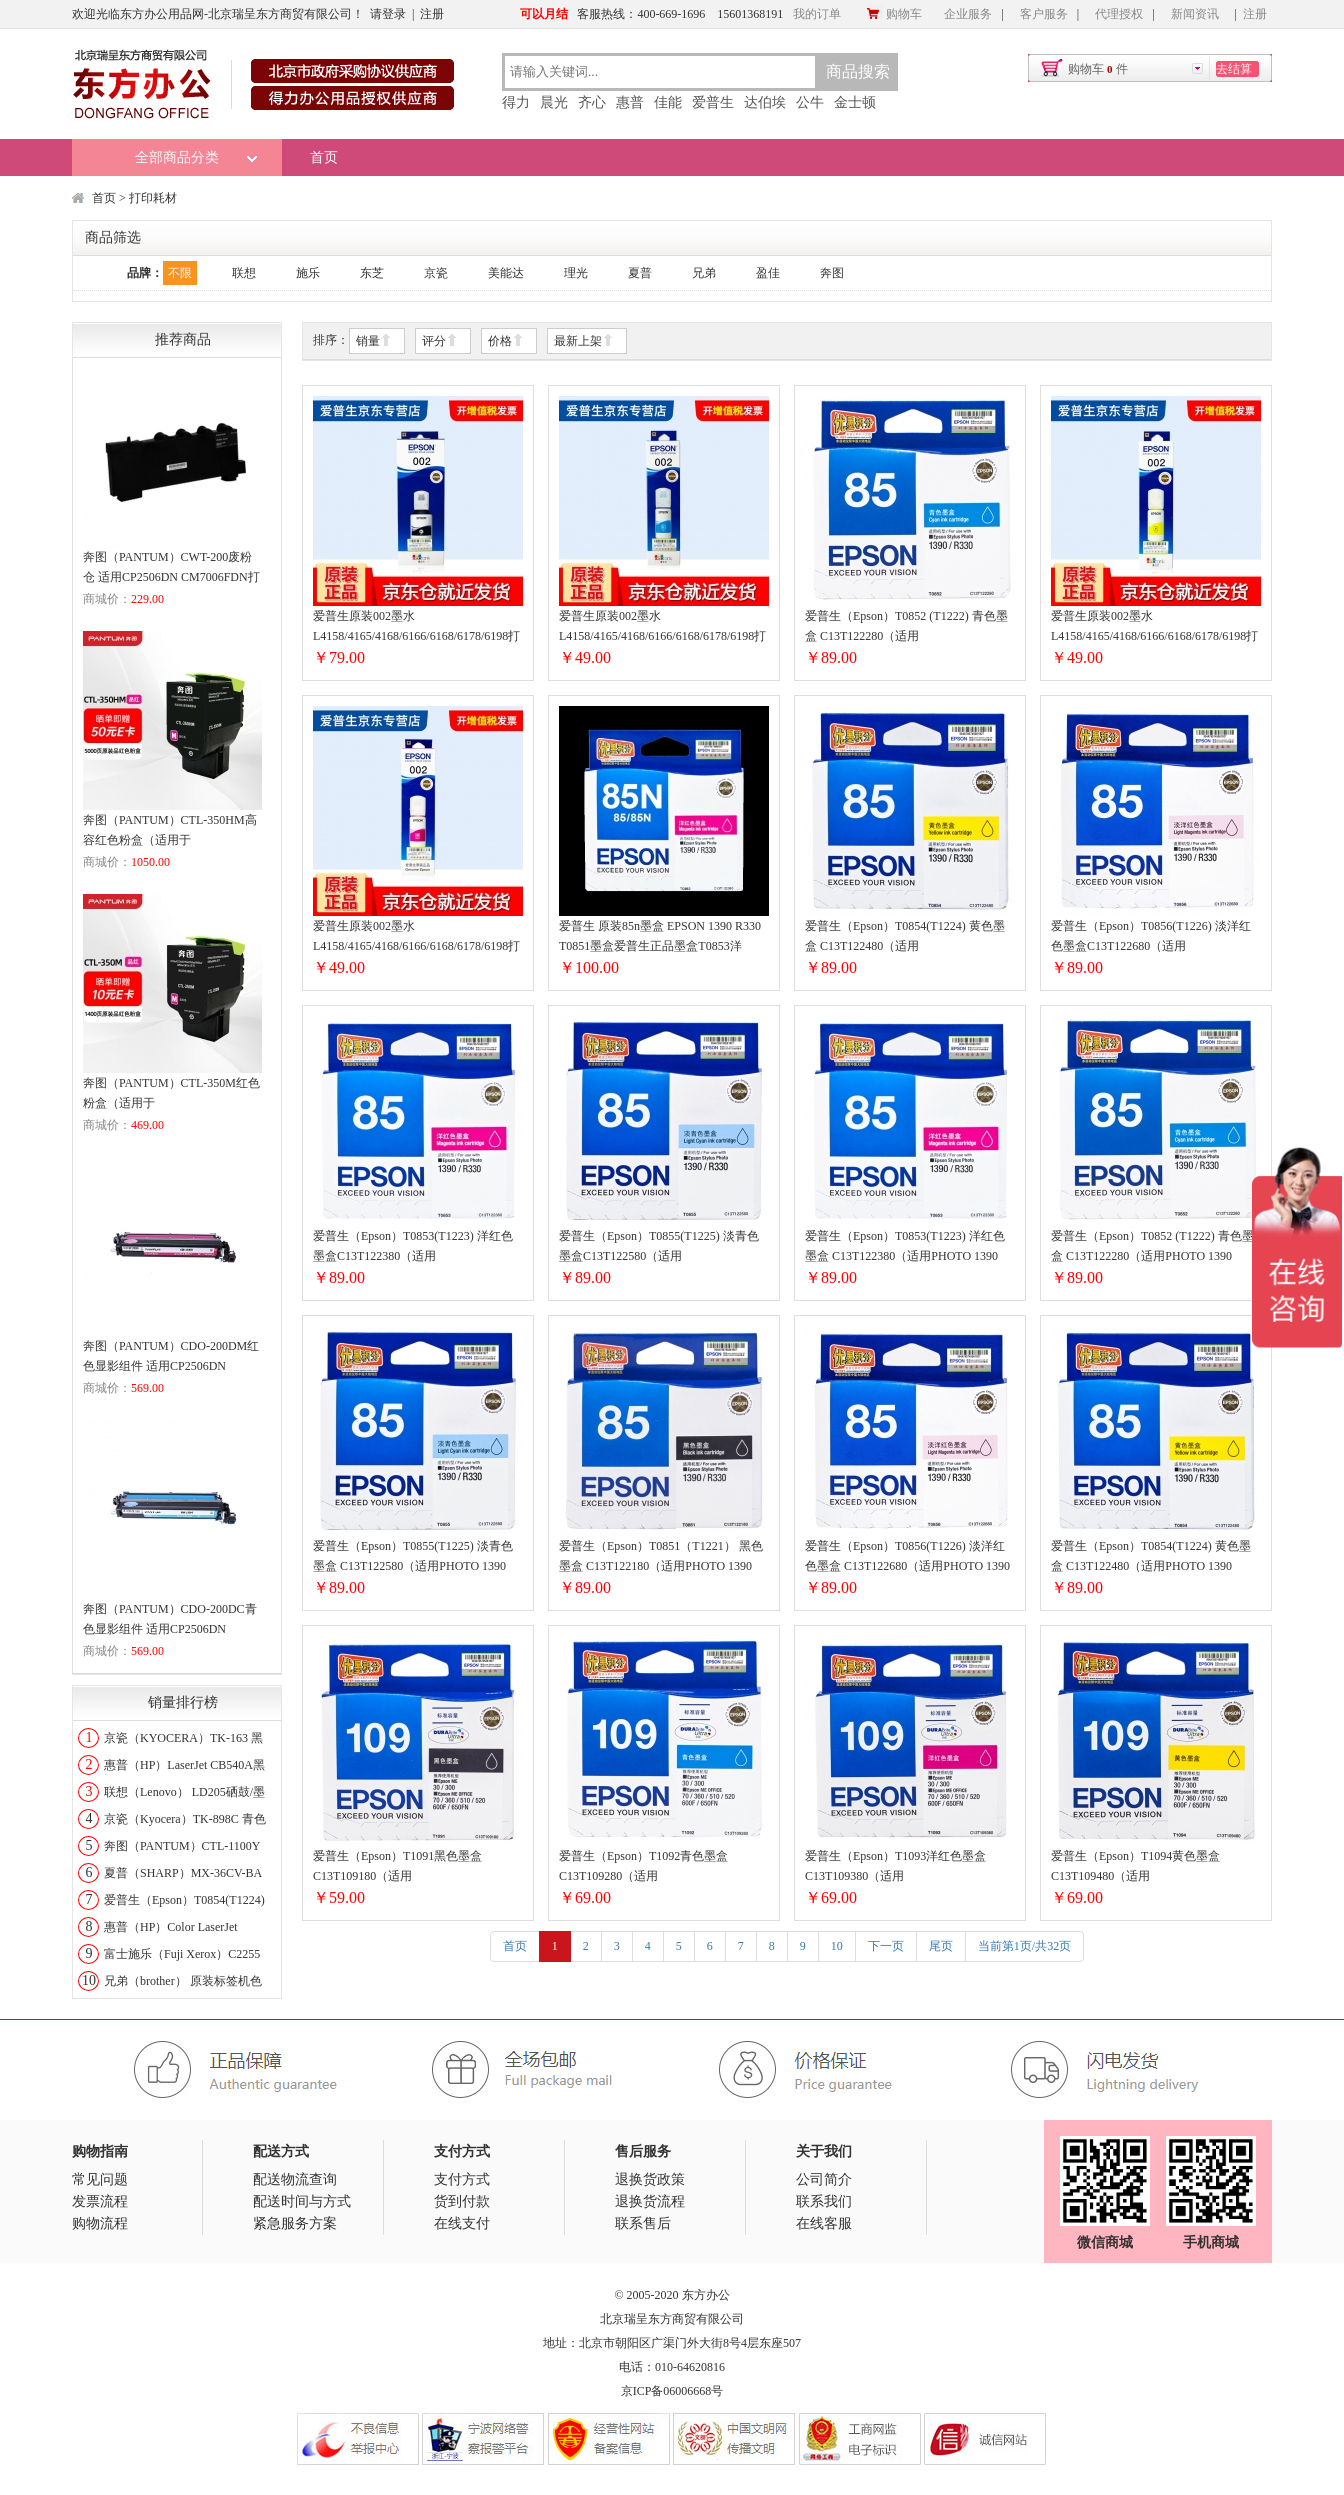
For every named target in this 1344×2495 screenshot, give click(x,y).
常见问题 (100, 2179)
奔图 (832, 273)
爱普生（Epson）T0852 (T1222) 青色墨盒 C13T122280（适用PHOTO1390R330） (906, 627)
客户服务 (1044, 14)
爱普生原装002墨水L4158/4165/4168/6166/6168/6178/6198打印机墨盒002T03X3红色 (416, 937)
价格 (506, 341)
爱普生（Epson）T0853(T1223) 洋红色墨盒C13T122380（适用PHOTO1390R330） (413, 1247)
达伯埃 (765, 102)
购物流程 (100, 2223)
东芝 (372, 273)
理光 (576, 273)
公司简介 (824, 2179)
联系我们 (824, 2201)
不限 (180, 273)
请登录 (388, 14)
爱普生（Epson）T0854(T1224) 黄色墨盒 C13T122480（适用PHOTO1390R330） (905, 937)
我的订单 (817, 14)
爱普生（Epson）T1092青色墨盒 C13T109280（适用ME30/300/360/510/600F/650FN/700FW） (664, 1867)
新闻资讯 (1195, 14)
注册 (432, 14)
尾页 (941, 1946)
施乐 (308, 273)
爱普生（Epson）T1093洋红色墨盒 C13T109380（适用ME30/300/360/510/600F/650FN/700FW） (910, 1867)
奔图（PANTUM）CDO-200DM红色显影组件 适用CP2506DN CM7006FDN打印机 (171, 1357)
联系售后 (643, 2223)
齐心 (592, 102)
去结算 (1234, 69)
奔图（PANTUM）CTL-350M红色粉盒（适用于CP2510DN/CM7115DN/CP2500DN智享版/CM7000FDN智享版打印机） (172, 1094)
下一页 (886, 1946)
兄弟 (704, 273)
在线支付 (462, 2223)
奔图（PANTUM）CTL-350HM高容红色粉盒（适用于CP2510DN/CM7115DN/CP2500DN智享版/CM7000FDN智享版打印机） (172, 831)
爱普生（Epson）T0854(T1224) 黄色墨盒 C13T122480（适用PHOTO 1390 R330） (1151, 1557)
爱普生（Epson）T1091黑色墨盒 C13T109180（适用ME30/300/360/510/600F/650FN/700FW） (418, 1867)
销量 (374, 341)
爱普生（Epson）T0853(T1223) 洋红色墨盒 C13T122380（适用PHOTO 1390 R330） (905, 1247)
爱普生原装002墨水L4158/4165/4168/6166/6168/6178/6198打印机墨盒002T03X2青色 (662, 627)
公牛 (810, 102)
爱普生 (713, 102)
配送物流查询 (295, 2179)
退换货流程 (650, 2201)
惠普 (630, 102)
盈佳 (768, 273)
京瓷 (436, 273)
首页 (324, 157)
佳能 (668, 102)
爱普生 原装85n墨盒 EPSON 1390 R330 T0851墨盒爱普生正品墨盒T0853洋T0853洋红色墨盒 (660, 937)
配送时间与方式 (302, 2201)
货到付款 (462, 2201)
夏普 (640, 273)
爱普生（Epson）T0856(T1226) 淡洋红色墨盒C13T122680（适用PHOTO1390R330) (1151, 937)
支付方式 (462, 2179)
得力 (516, 102)
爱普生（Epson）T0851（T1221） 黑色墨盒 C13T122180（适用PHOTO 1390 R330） (661, 1557)
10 (837, 1946)
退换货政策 (650, 2179)
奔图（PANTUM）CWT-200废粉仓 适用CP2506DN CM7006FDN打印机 (171, 568)
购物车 (894, 14)
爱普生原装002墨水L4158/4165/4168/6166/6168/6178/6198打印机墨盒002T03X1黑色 (416, 627)
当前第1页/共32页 (1024, 1946)
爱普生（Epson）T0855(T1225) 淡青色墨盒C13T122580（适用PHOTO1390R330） (659, 1247)
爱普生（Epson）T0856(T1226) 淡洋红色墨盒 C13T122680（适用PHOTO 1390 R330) (907, 1557)
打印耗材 (153, 198)
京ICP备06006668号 (672, 2391)
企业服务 (968, 14)
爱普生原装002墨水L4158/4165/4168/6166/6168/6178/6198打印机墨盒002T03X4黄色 (1154, 627)
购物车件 (1098, 69)
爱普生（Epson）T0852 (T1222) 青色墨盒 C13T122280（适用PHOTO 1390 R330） (1152, 1247)
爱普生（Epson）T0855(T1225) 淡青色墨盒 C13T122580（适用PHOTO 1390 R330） (413, 1557)
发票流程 (100, 2201)
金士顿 (855, 102)
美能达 (506, 273)
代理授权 (1119, 14)
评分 (440, 341)
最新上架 (584, 341)
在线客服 (824, 2223)
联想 (244, 273)
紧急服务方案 (295, 2223)
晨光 (554, 102)
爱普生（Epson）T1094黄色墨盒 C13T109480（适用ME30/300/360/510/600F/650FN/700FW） (1156, 1867)
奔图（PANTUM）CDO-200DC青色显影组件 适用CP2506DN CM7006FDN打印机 (170, 1620)
